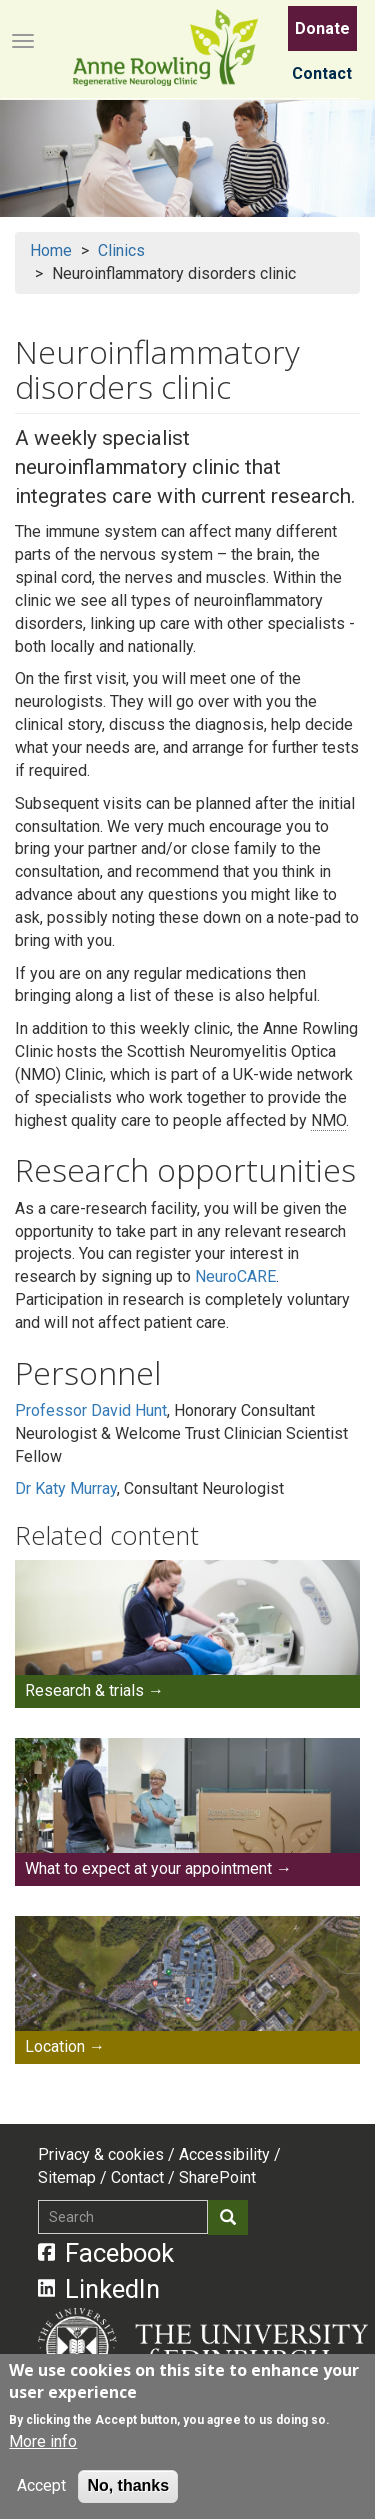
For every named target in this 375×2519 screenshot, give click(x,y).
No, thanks (128, 2485)
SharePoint (217, 2177)
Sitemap (67, 2177)
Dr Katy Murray (66, 1488)
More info (43, 2441)
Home (51, 250)
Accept (41, 2485)
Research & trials (84, 1690)
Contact (322, 73)
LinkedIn (99, 2289)
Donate (322, 28)
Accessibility (224, 2154)
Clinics (121, 250)
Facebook (106, 2253)
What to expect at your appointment (148, 1868)
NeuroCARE (235, 1276)
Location (55, 2046)
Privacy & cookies (101, 2154)
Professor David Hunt (91, 1410)
